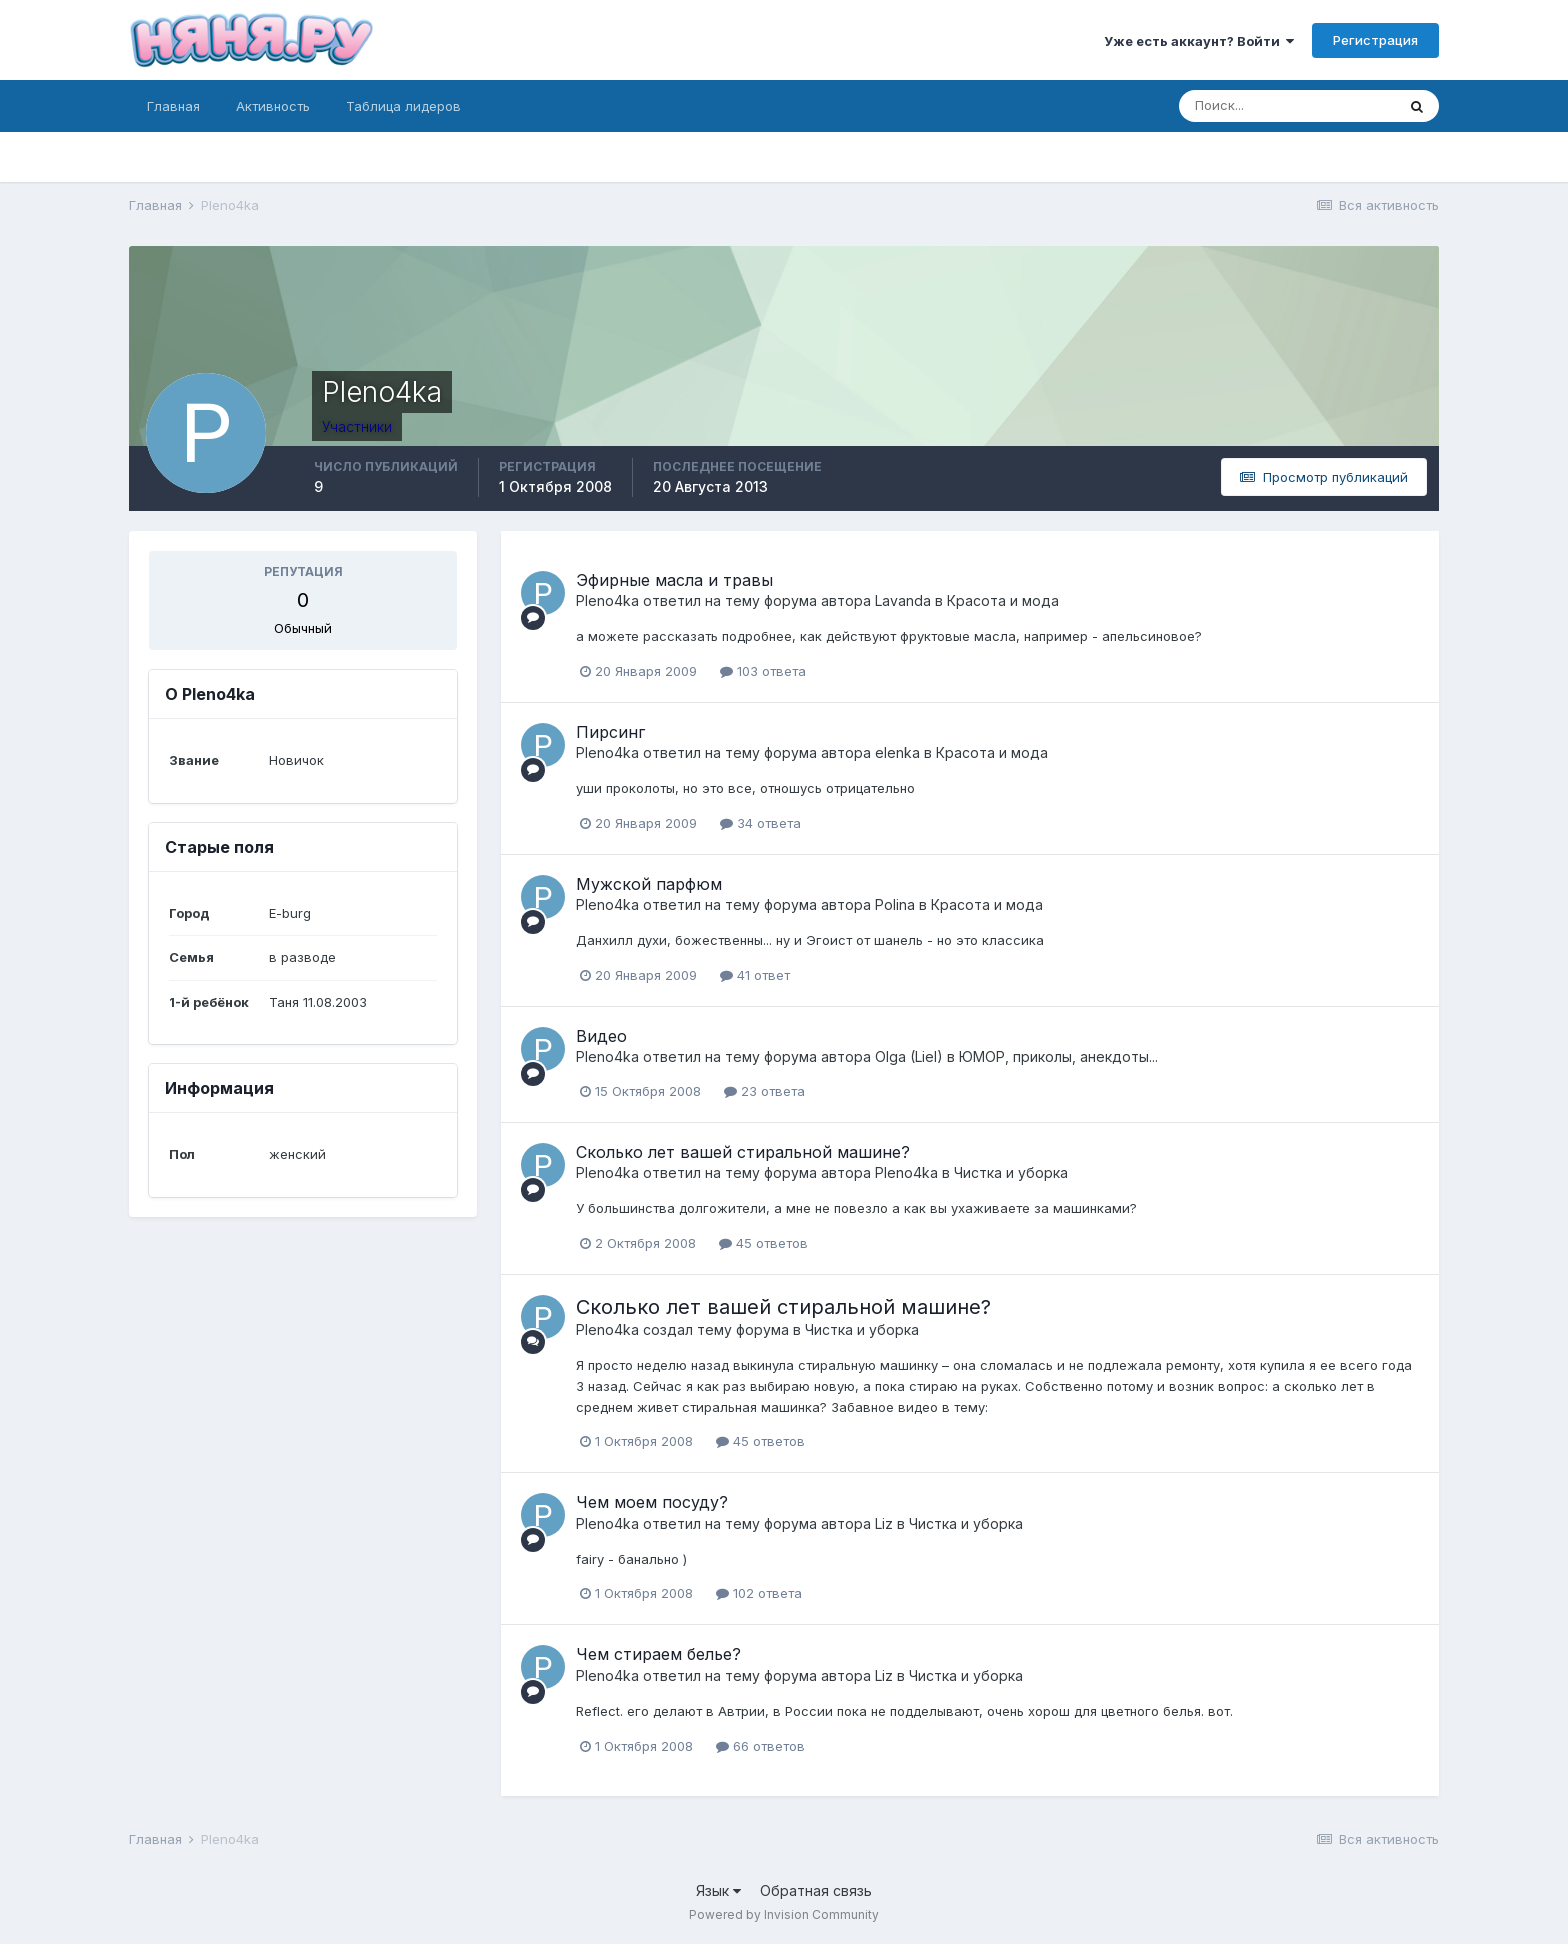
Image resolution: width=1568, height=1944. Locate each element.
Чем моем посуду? (652, 1502)
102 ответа (759, 1593)
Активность (273, 106)
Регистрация (1375, 40)
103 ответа (763, 671)
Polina (895, 904)
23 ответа (764, 1091)
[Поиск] (1287, 106)
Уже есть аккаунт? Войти (1199, 41)
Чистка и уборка (1011, 1172)
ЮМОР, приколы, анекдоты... (1058, 1056)
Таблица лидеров (403, 106)
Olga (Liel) (909, 1056)
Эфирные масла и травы (674, 580)
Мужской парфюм (649, 884)
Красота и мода (1003, 600)
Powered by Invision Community (784, 1914)
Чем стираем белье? (658, 1654)
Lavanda (903, 600)
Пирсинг (610, 732)
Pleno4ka (607, 600)
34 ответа (760, 823)
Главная (173, 106)
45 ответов (763, 1243)
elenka (897, 752)
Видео (601, 1036)
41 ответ (755, 975)
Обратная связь (816, 1890)
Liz (884, 1523)
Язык (718, 1890)
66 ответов (760, 1746)
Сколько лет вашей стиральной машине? (743, 1152)
